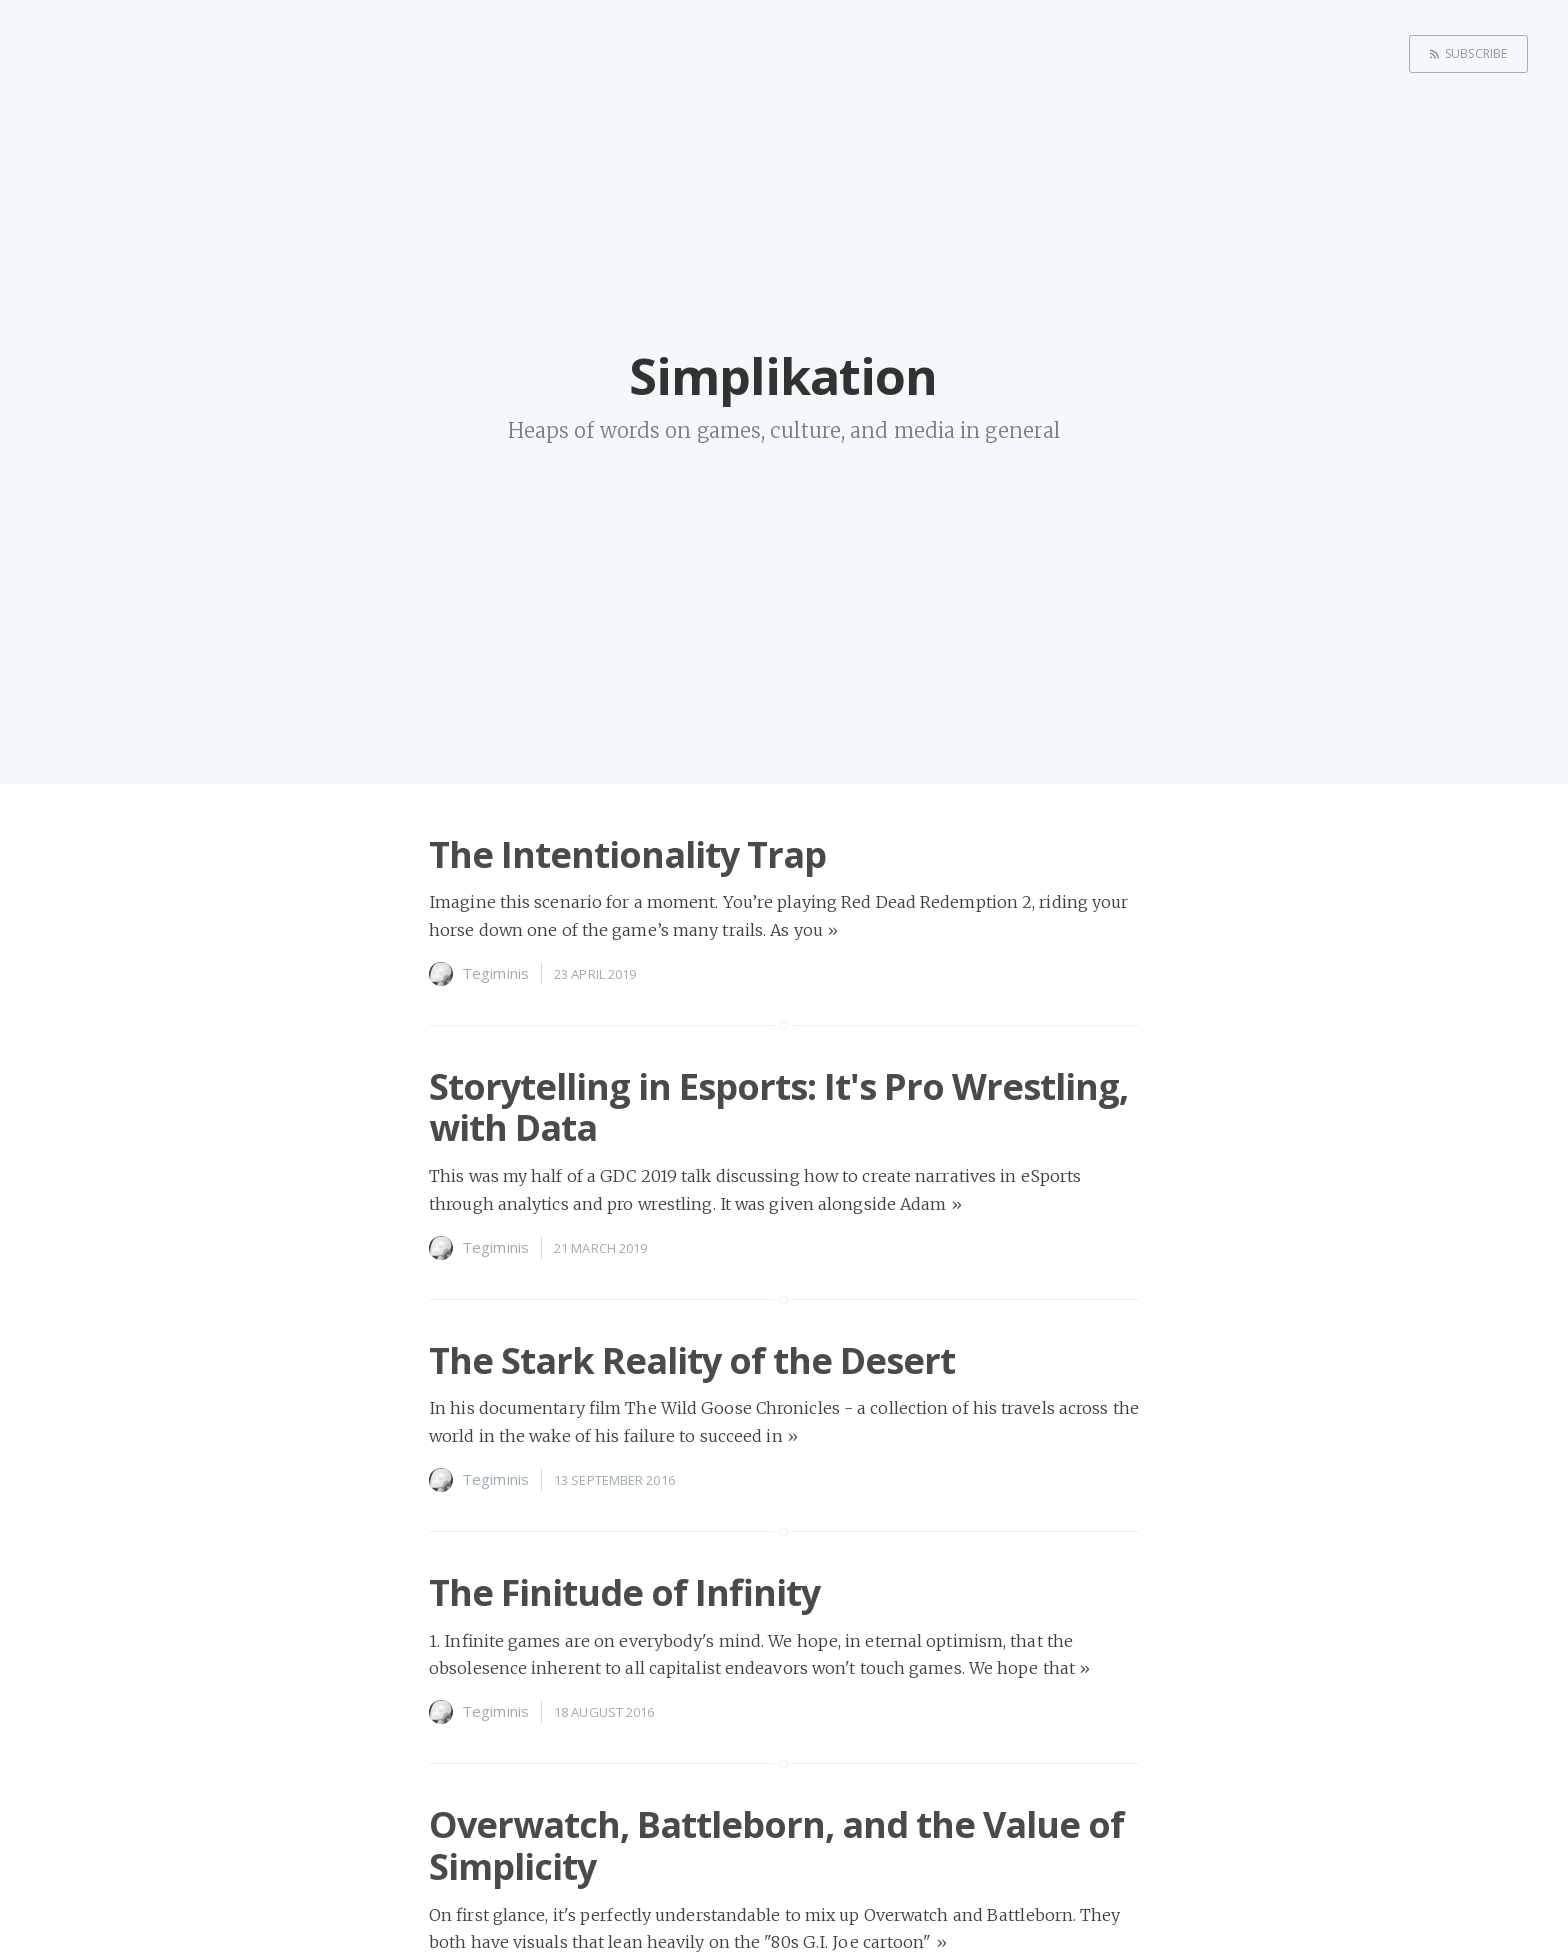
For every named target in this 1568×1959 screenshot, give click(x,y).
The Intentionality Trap (627, 854)
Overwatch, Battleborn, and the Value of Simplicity (776, 1845)
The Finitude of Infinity (624, 1592)
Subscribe (1476, 53)
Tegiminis (495, 973)
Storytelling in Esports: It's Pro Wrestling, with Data (778, 1107)
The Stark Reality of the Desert (692, 1360)
